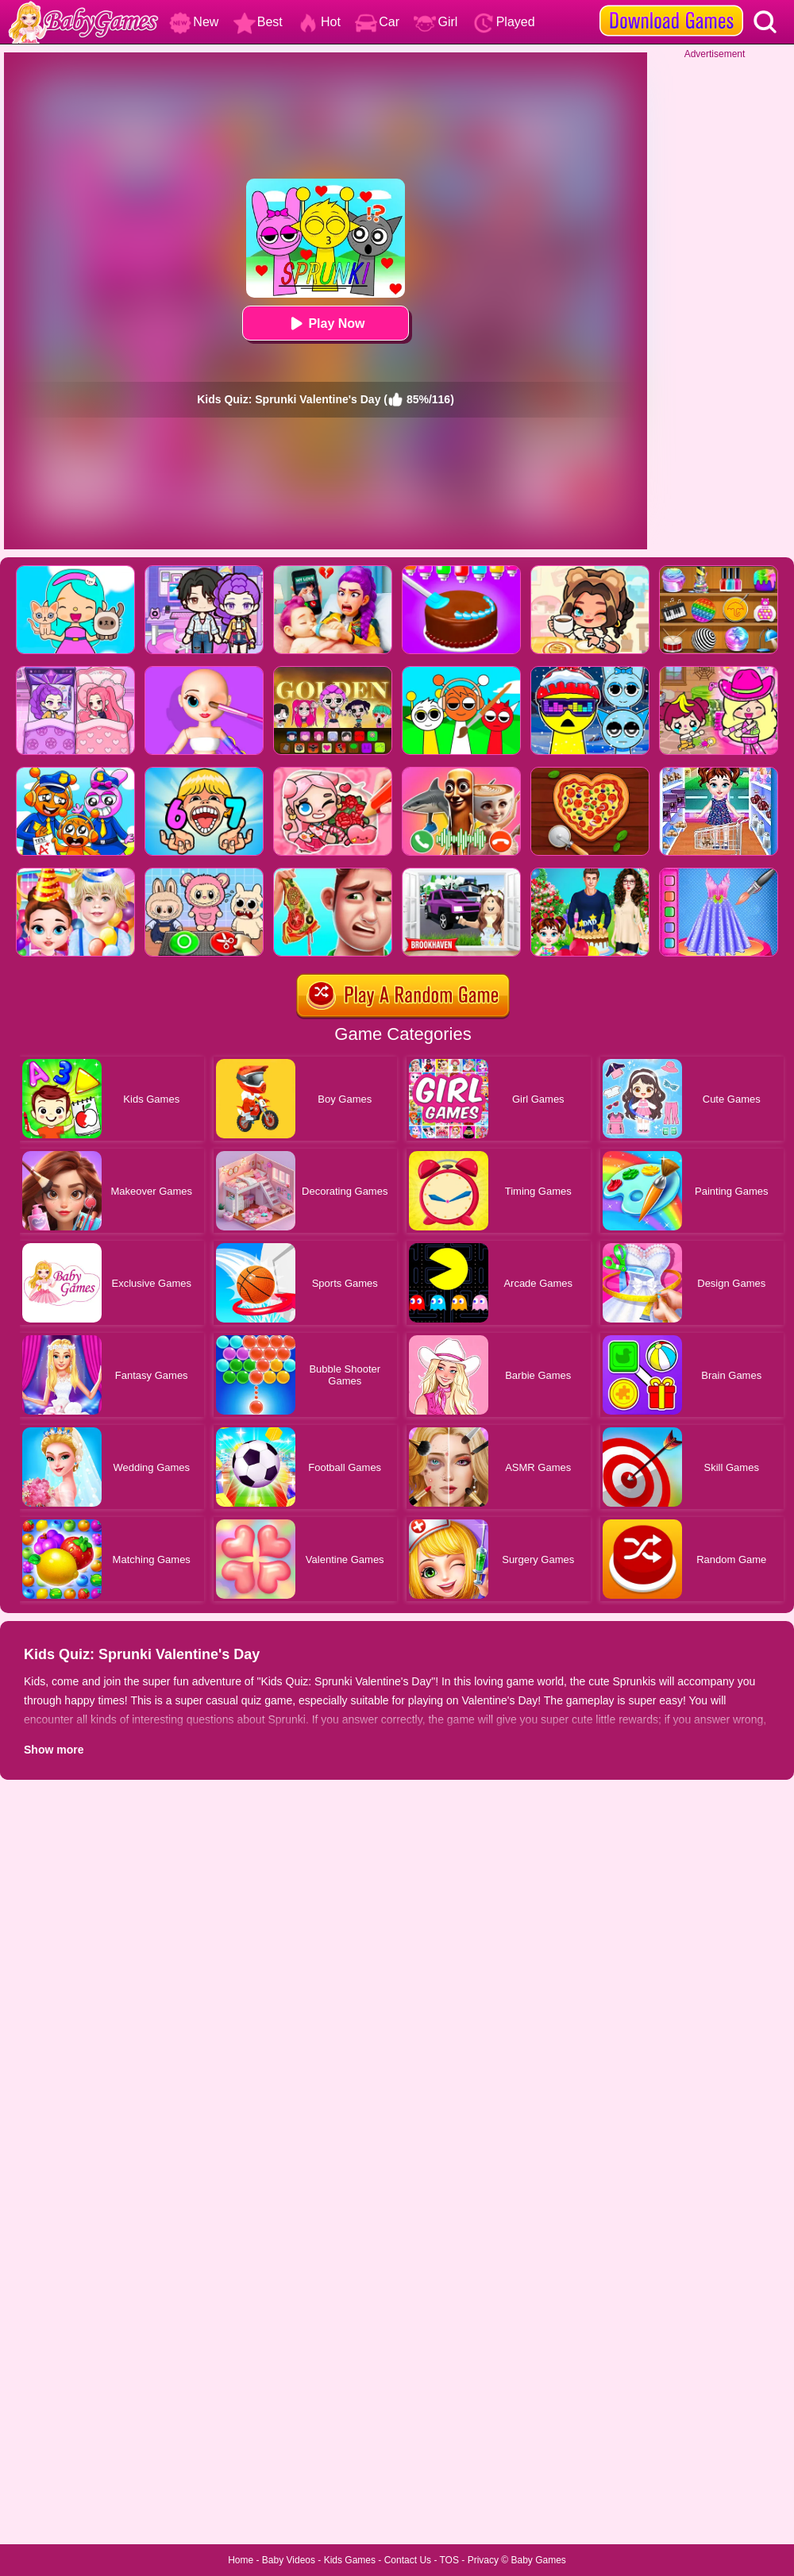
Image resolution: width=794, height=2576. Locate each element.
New (193, 22)
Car (377, 22)
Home (240, 2560)
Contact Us (407, 2560)
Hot (319, 22)
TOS (449, 2560)
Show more (53, 1749)
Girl (435, 22)
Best (258, 22)
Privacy (483, 2560)
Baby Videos (288, 2560)
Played (503, 22)
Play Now (325, 323)
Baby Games (538, 2560)
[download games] (671, 5)
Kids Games (350, 2560)
